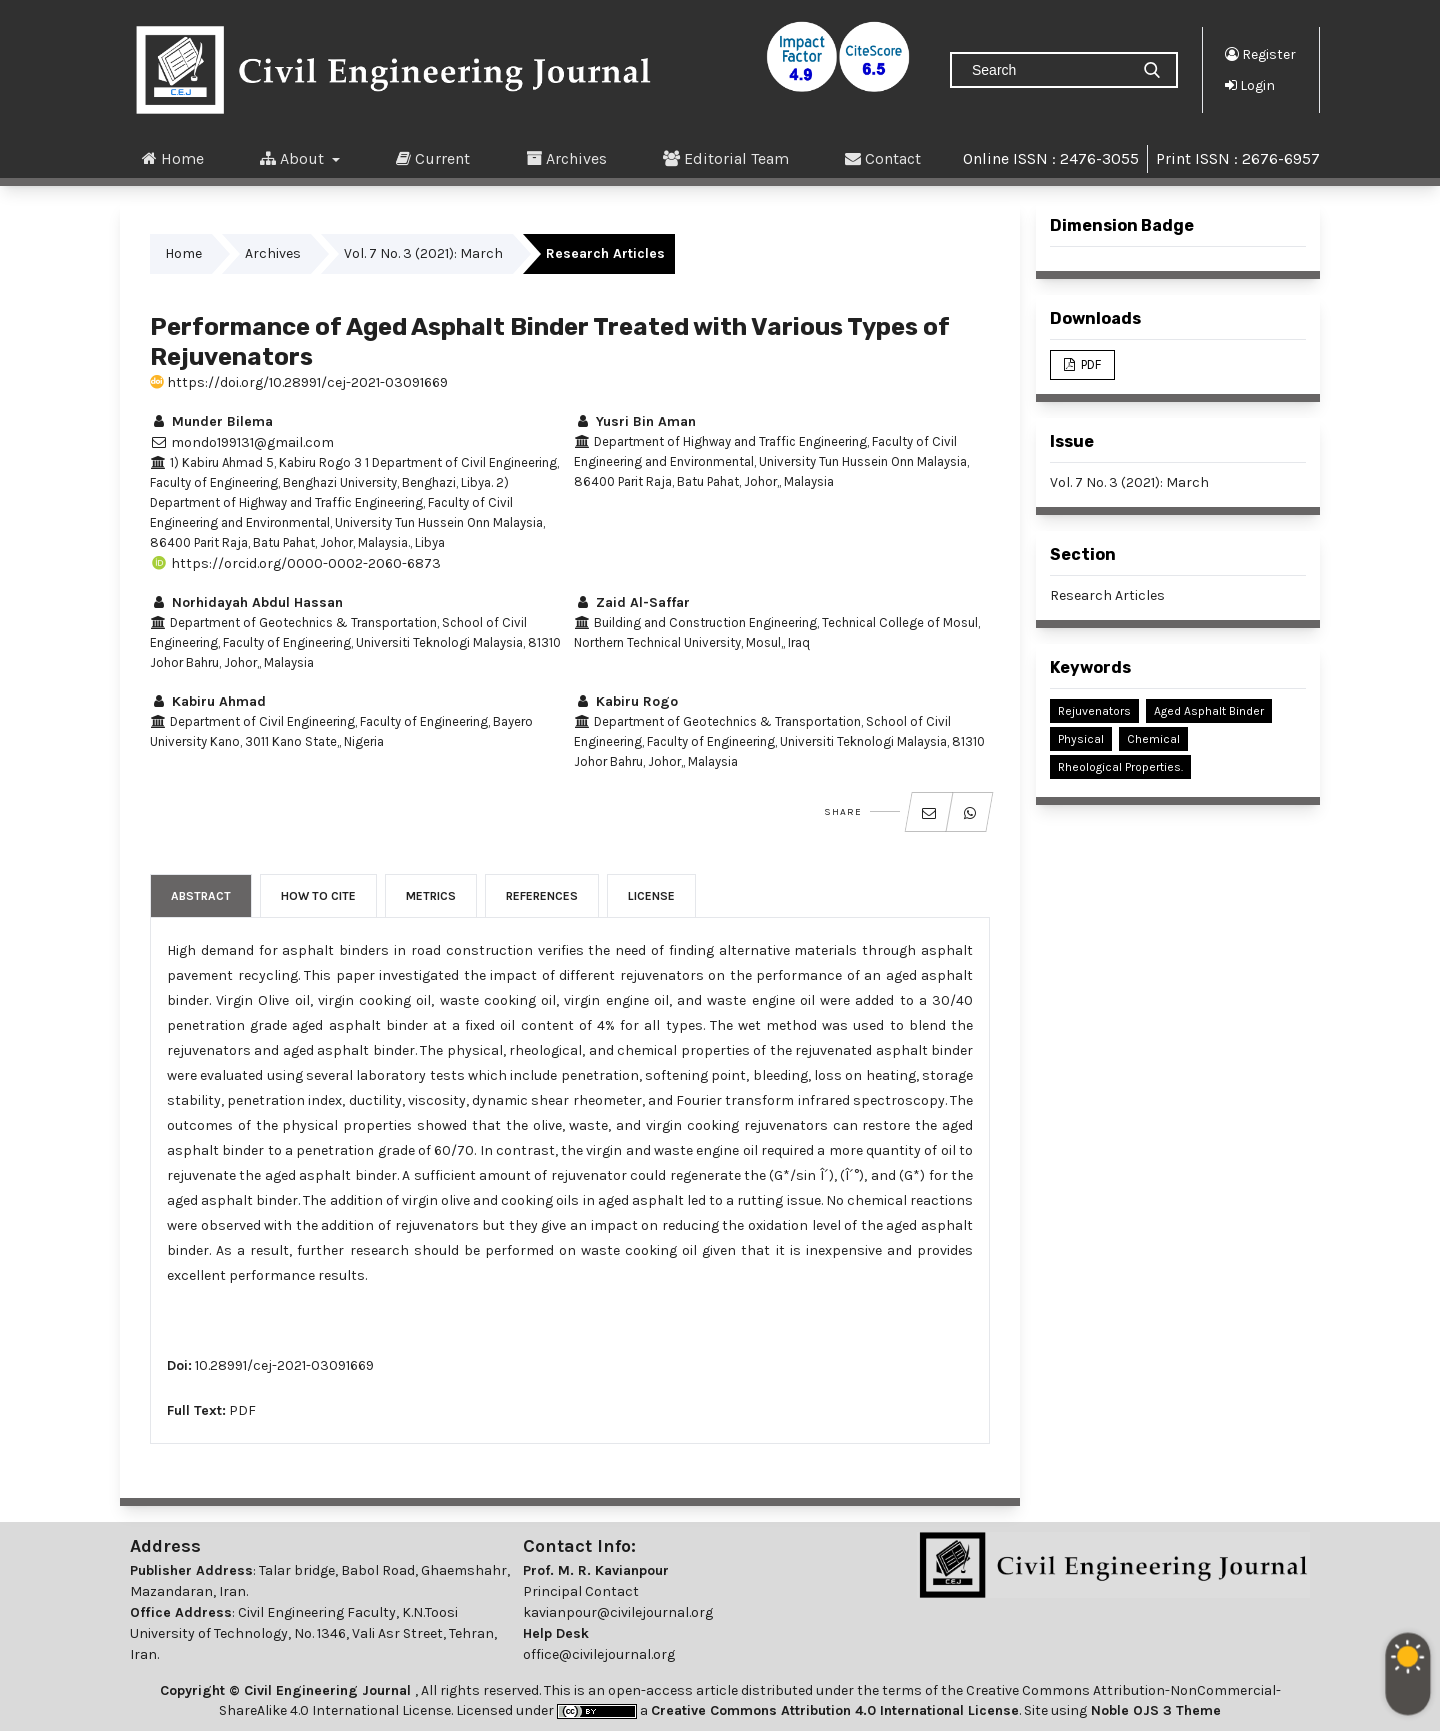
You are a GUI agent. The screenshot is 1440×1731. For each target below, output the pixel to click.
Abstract (201, 896)
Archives (566, 158)
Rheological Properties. (1120, 767)
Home (173, 158)
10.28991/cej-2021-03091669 (284, 1365)
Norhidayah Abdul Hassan (246, 602)
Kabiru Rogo (626, 701)
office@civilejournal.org (599, 1654)
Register (1260, 54)
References (542, 896)
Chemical (1153, 739)
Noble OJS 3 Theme (1154, 1710)
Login (1250, 85)
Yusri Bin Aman (635, 421)
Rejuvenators (1094, 711)
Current (433, 158)
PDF (242, 1410)
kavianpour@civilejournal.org (618, 1612)
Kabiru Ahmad (208, 701)
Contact (883, 158)
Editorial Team (726, 158)
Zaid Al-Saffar (632, 602)
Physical (1081, 739)
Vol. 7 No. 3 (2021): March (423, 253)
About (294, 158)
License (651, 896)
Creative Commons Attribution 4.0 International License (835, 1710)
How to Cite (318, 896)
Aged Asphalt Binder (1209, 711)
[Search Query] (1048, 70)
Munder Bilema (211, 421)
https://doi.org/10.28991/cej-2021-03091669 (299, 382)
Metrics (431, 896)
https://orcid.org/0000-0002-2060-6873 (295, 563)
